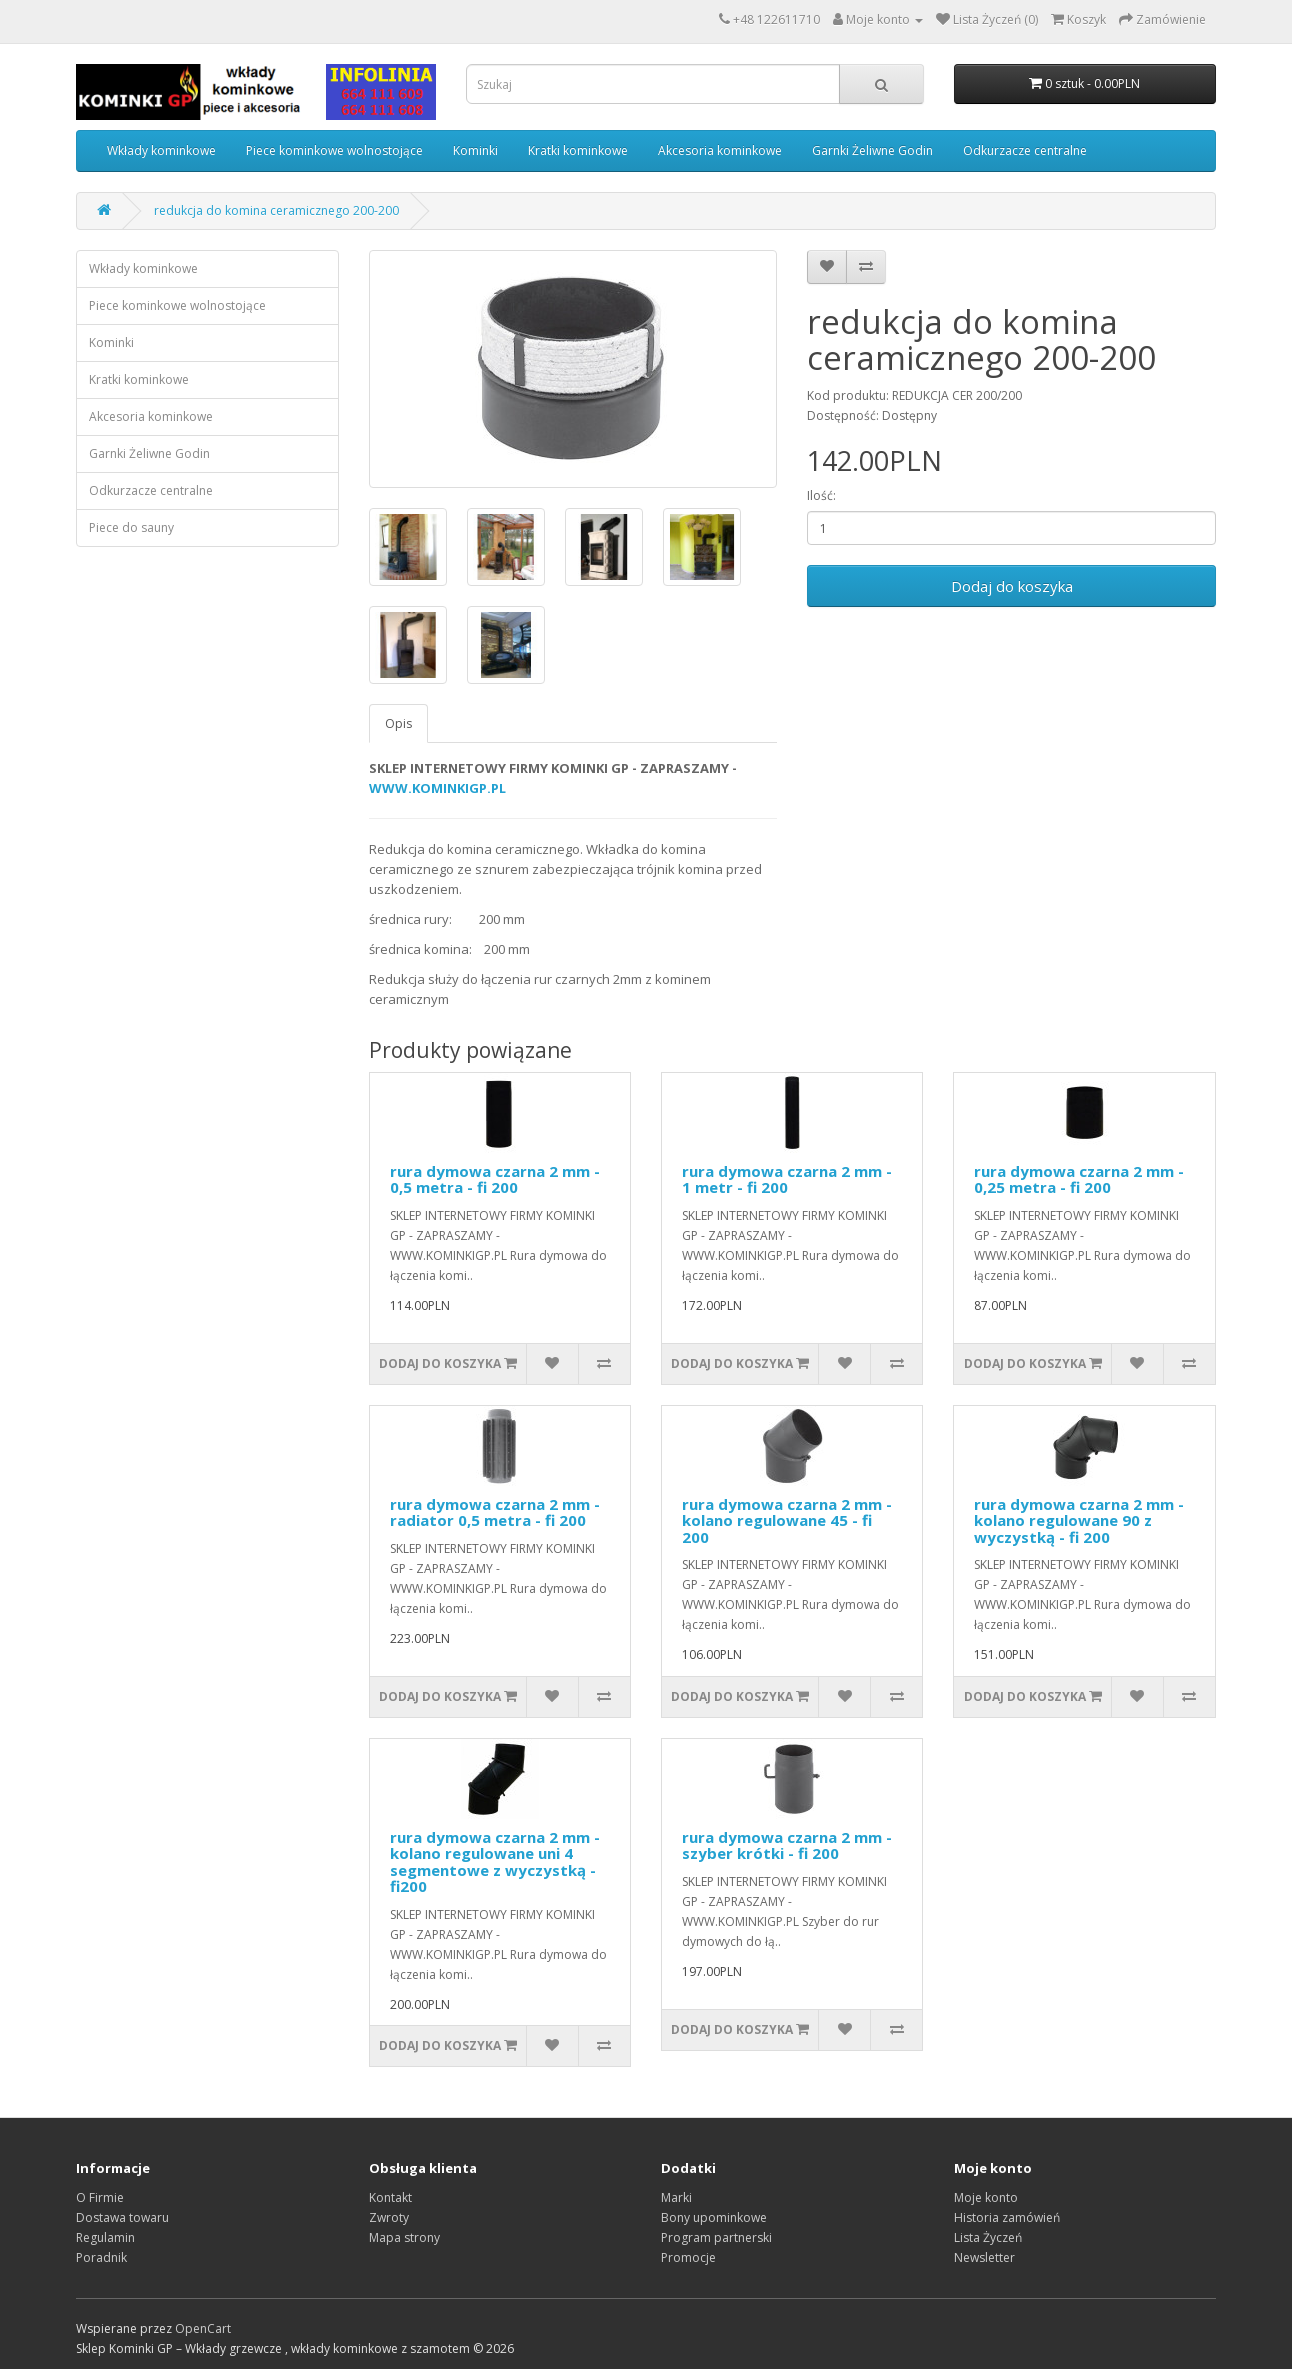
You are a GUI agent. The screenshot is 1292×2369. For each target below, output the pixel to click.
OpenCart (203, 2328)
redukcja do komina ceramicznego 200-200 (276, 210)
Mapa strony (404, 2237)
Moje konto (986, 2197)
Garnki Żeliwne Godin (872, 150)
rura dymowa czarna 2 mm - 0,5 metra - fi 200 (495, 1179)
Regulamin (105, 2237)
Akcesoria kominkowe (720, 150)
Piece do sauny (131, 527)
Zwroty (389, 2217)
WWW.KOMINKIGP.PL (437, 788)
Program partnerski (716, 2237)
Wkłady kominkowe (161, 150)
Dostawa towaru (122, 2217)
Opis (398, 723)
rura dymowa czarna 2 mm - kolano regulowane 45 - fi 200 (787, 1520)
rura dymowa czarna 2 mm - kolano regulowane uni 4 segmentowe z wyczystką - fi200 (495, 1862)
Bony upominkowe (714, 2217)
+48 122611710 (776, 19)
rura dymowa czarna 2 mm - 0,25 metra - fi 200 (1079, 1179)
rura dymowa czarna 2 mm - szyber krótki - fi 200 (787, 1845)
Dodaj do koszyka (1012, 586)
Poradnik (101, 2257)
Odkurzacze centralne (1025, 150)
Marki (676, 2197)
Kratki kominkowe (578, 150)
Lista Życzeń (988, 2237)
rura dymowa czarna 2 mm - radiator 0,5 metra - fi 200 (495, 1512)
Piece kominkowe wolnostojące (334, 150)
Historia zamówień (1007, 2217)
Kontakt (390, 2197)
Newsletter (984, 2257)
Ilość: (821, 495)
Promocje (688, 2257)
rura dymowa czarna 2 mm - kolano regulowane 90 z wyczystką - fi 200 (1079, 1520)
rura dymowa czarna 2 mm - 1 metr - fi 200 (787, 1179)
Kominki (475, 150)
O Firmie (100, 2197)
